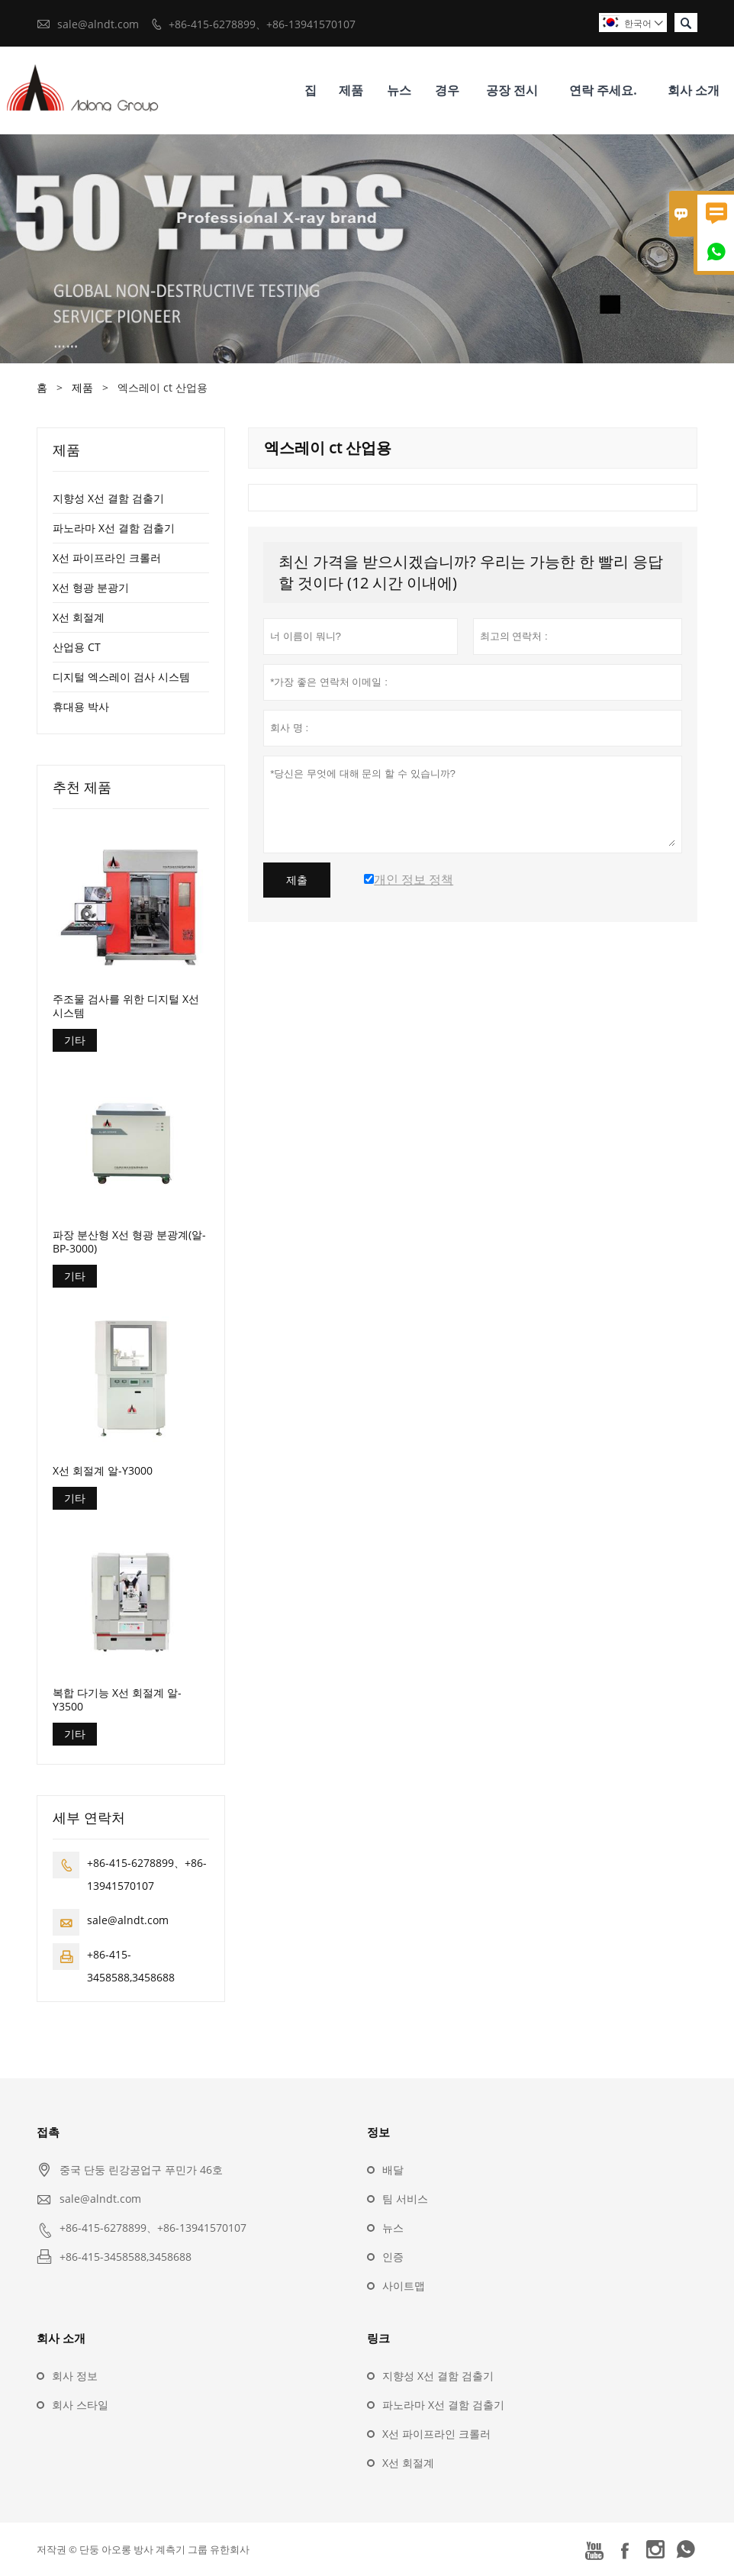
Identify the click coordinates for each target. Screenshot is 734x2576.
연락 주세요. (602, 90)
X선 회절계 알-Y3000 (103, 1471)
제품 (351, 90)
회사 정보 (75, 2375)
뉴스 (399, 90)
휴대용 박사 (81, 706)
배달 (393, 2169)
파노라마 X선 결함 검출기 (114, 528)
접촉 (48, 2131)
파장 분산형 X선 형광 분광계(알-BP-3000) (129, 1242)
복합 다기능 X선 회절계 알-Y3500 (117, 1700)
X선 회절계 (79, 617)
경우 (447, 90)
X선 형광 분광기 (91, 587)
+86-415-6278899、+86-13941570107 (262, 24)
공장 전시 (512, 90)
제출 (296, 880)
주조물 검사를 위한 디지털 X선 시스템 (126, 1006)
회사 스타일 (80, 2404)
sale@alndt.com (98, 24)
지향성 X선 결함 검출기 (108, 498)
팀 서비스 (405, 2198)
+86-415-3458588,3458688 (126, 2256)
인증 (393, 2256)
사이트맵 (403, 2285)
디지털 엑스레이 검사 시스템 (121, 676)
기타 (74, 1040)
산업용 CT (77, 647)
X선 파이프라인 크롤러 (107, 557)
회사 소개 (694, 90)
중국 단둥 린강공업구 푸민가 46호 (141, 2169)
